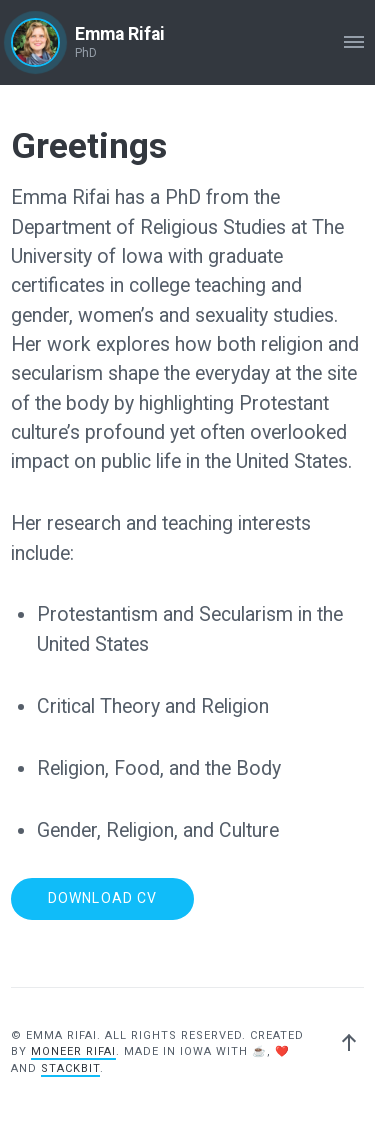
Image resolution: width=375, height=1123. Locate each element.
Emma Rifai (120, 34)
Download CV (102, 898)
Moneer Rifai (73, 1051)
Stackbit (70, 1068)
